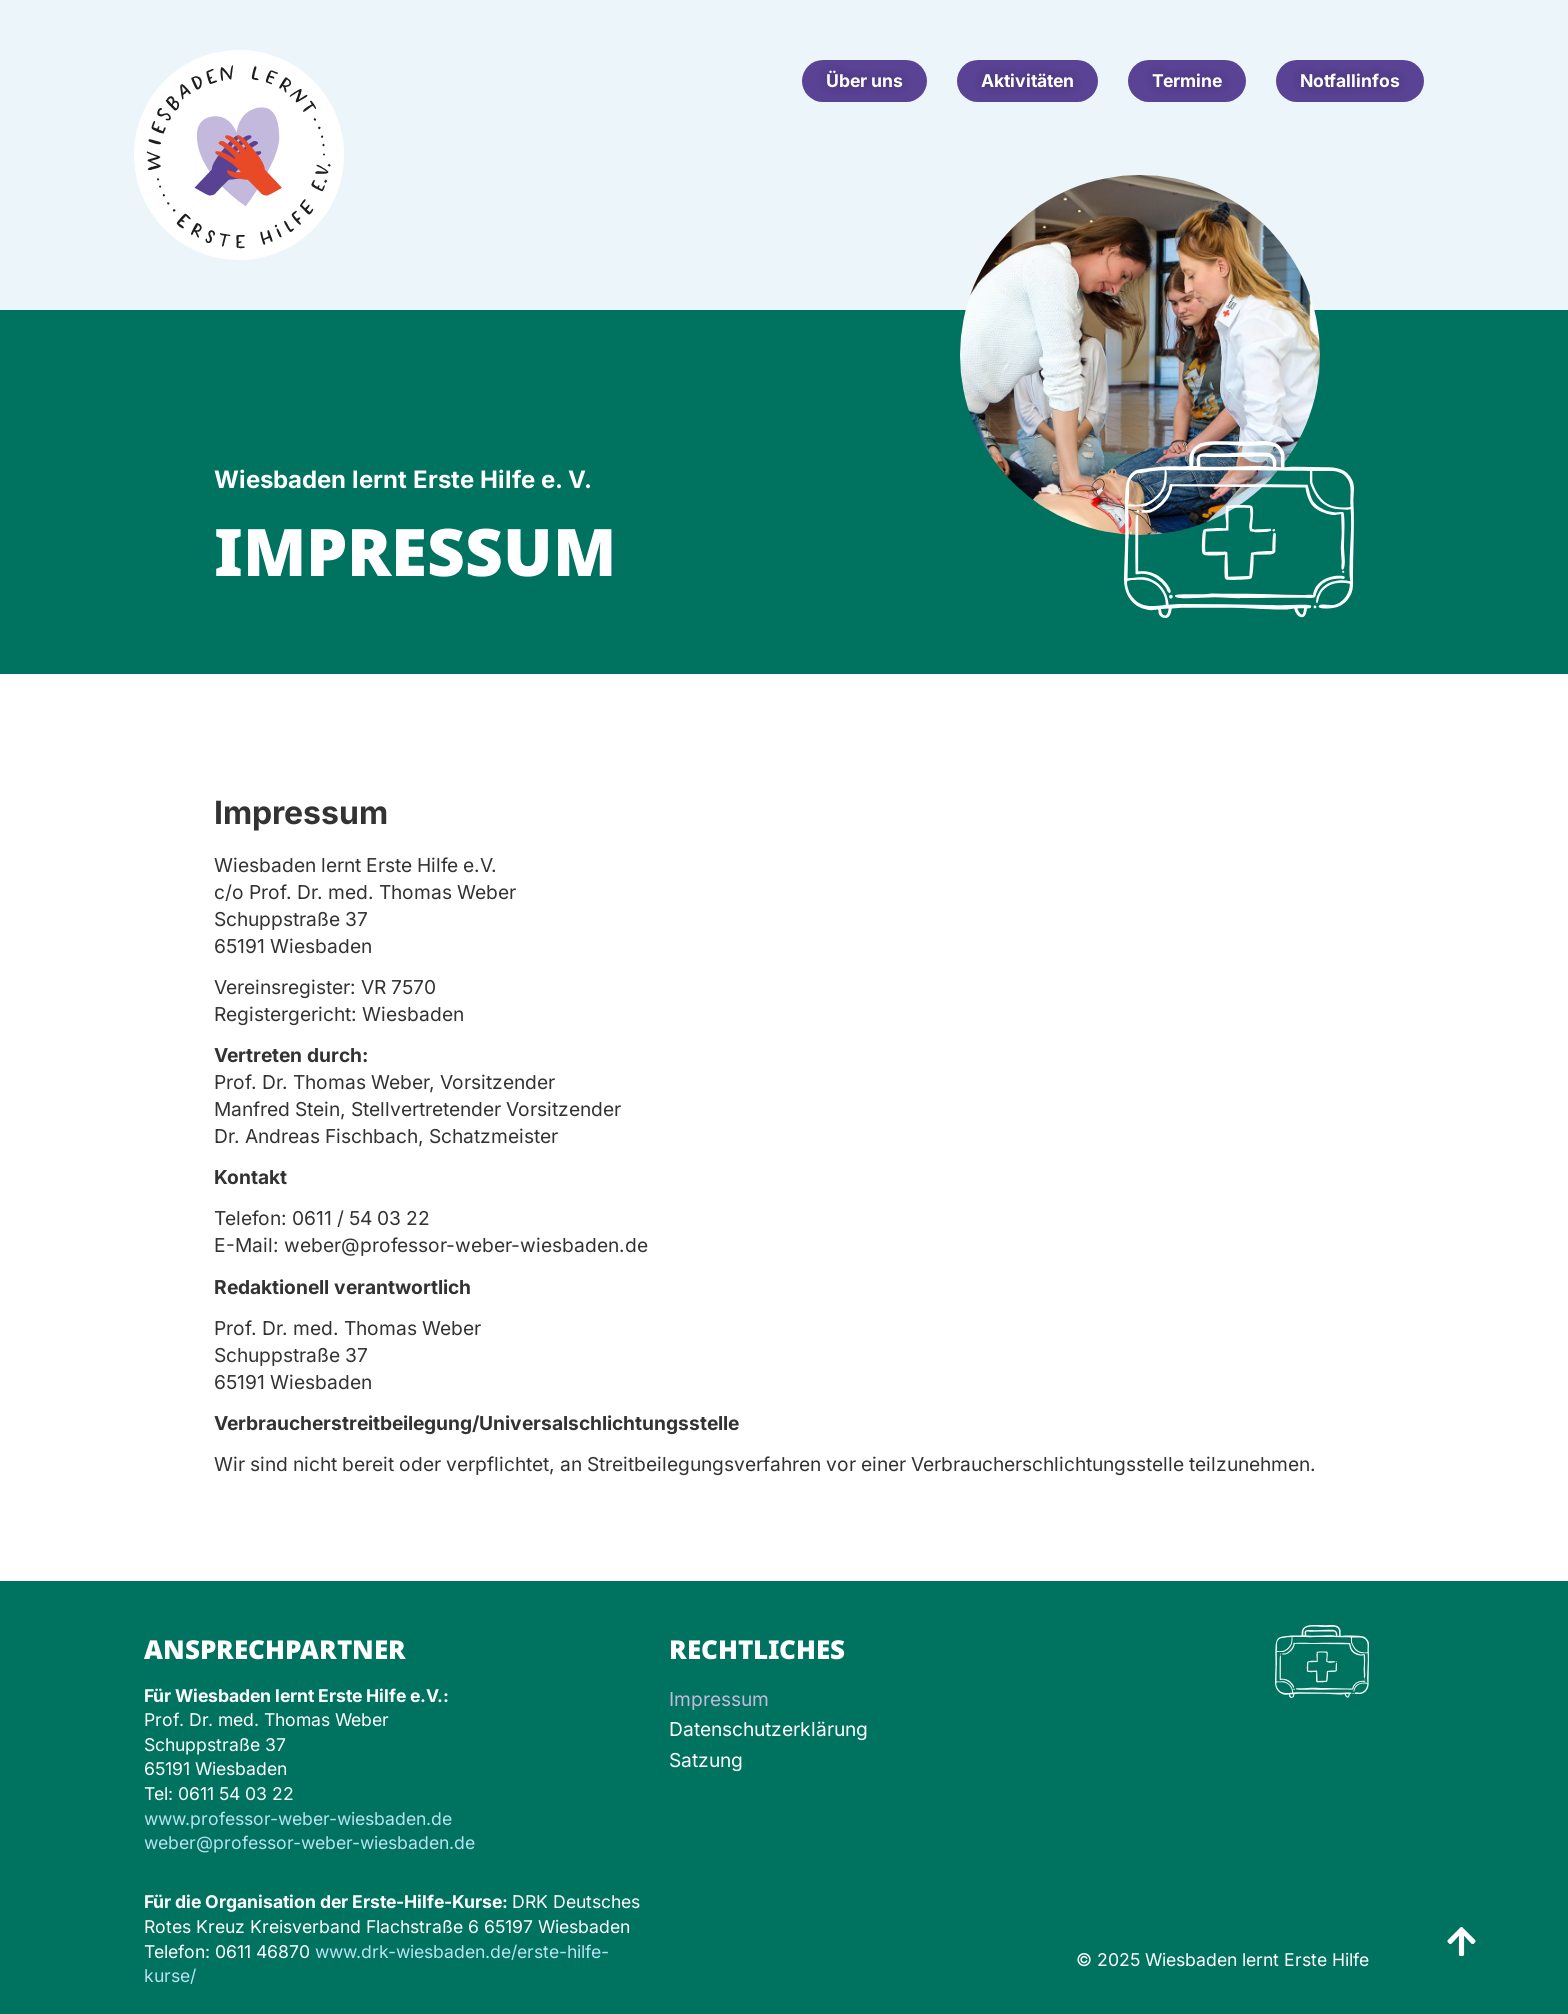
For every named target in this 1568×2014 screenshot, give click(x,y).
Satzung (706, 1760)
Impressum (719, 1699)
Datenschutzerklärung (768, 1729)
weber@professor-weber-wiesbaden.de (309, 1842)
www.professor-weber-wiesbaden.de (298, 1818)
